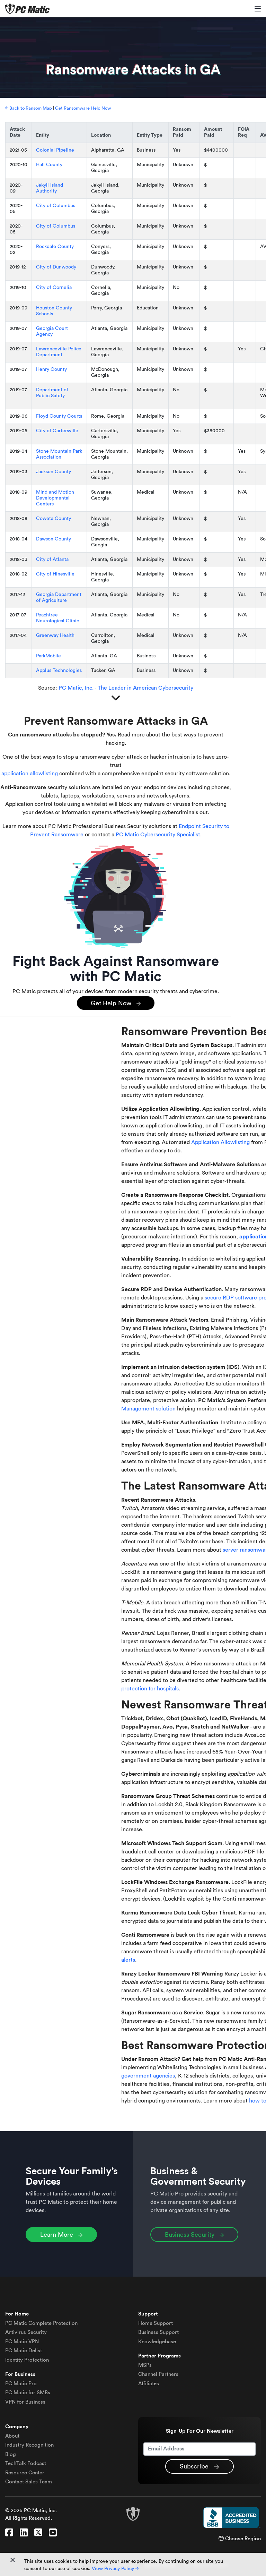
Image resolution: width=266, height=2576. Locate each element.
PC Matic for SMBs (27, 2392)
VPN (22, 2341)
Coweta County (53, 518)
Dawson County (53, 539)
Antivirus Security (26, 2332)
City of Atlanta (52, 559)
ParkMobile (48, 656)
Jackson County (53, 471)
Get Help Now (116, 1003)
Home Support (155, 2323)
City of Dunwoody (56, 267)
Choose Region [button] (240, 2538)
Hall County (49, 164)
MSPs (145, 2365)
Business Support (158, 2332)
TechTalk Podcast (25, 2463)
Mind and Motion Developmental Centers (55, 498)
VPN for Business (25, 2402)
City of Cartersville (57, 430)
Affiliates (148, 2383)
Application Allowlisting (220, 1142)
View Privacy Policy (115, 2568)
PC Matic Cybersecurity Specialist (158, 834)
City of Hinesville (55, 574)
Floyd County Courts (59, 416)
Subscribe (199, 2466)
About (12, 2436)
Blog (10, 2454)
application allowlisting (29, 773)
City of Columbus (55, 205)
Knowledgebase (157, 2341)
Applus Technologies (59, 670)
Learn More (61, 2235)
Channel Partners (158, 2374)
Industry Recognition (29, 2445)
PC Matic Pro (21, 2383)
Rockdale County (55, 246)
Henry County (51, 369)
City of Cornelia (54, 287)
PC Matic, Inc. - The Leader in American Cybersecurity (126, 688)
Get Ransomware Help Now (83, 108)
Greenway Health (55, 635)
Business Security (194, 2235)
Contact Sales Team (28, 2481)
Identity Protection (27, 2360)
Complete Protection (41, 2323)
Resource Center (24, 2472)
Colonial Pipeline (55, 150)
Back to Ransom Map (28, 108)
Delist (23, 2350)
